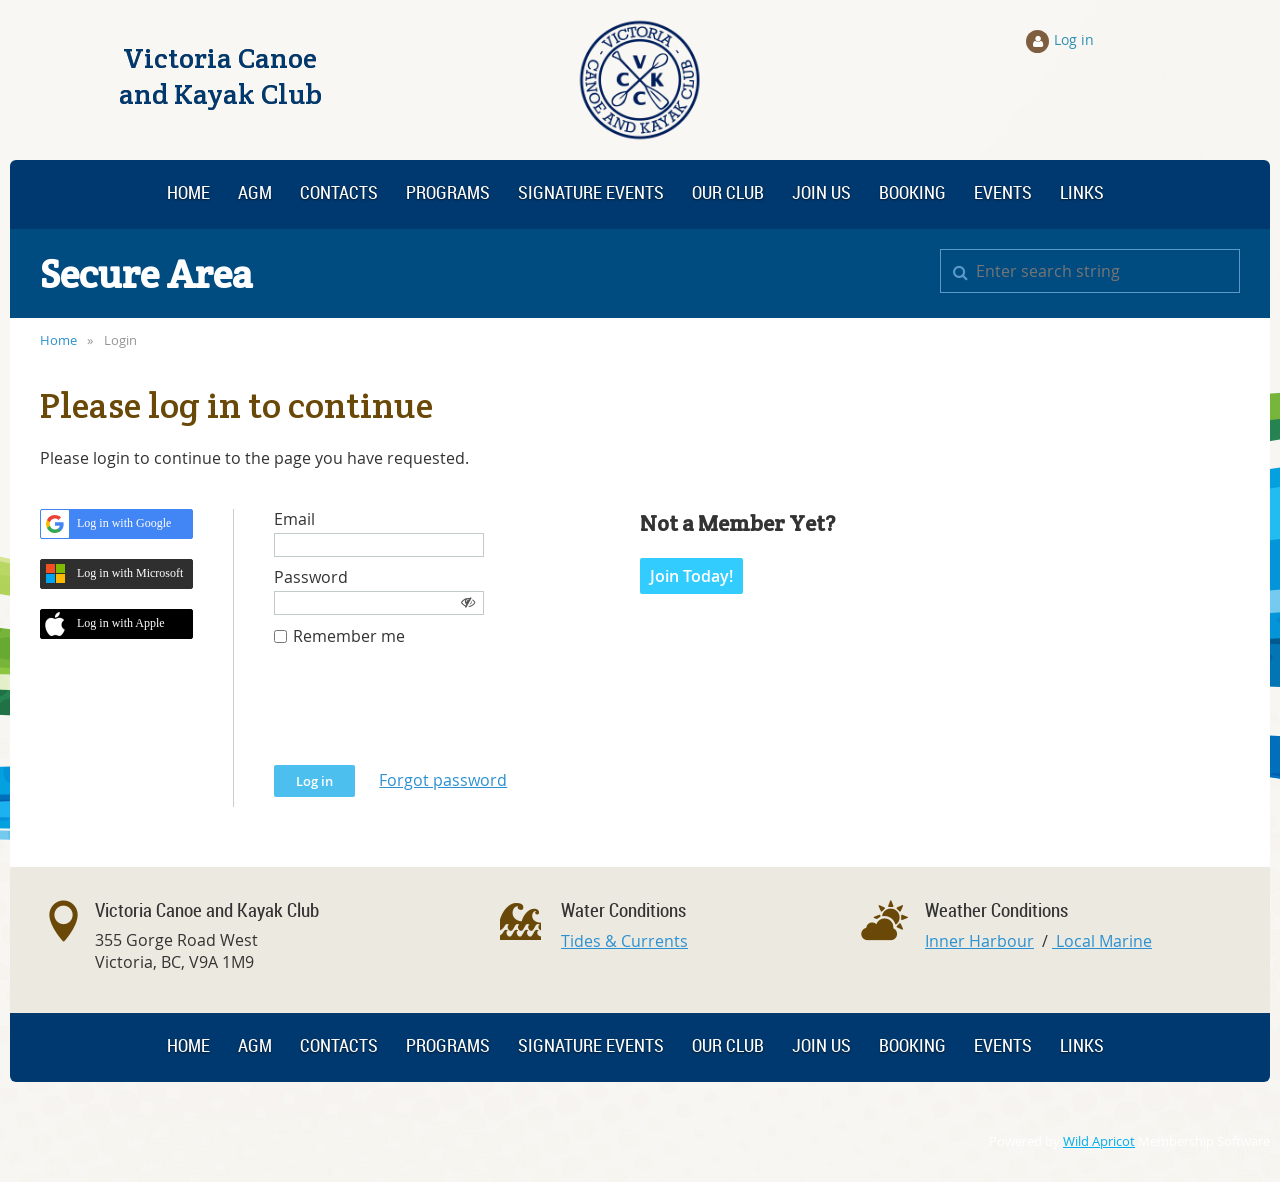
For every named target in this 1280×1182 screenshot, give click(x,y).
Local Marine (1102, 941)
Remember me (349, 636)
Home (58, 340)
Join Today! (691, 576)
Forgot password (443, 780)
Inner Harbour (979, 941)
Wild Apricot (1099, 1141)
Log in (1074, 39)
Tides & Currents (624, 941)
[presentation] (426, 716)
